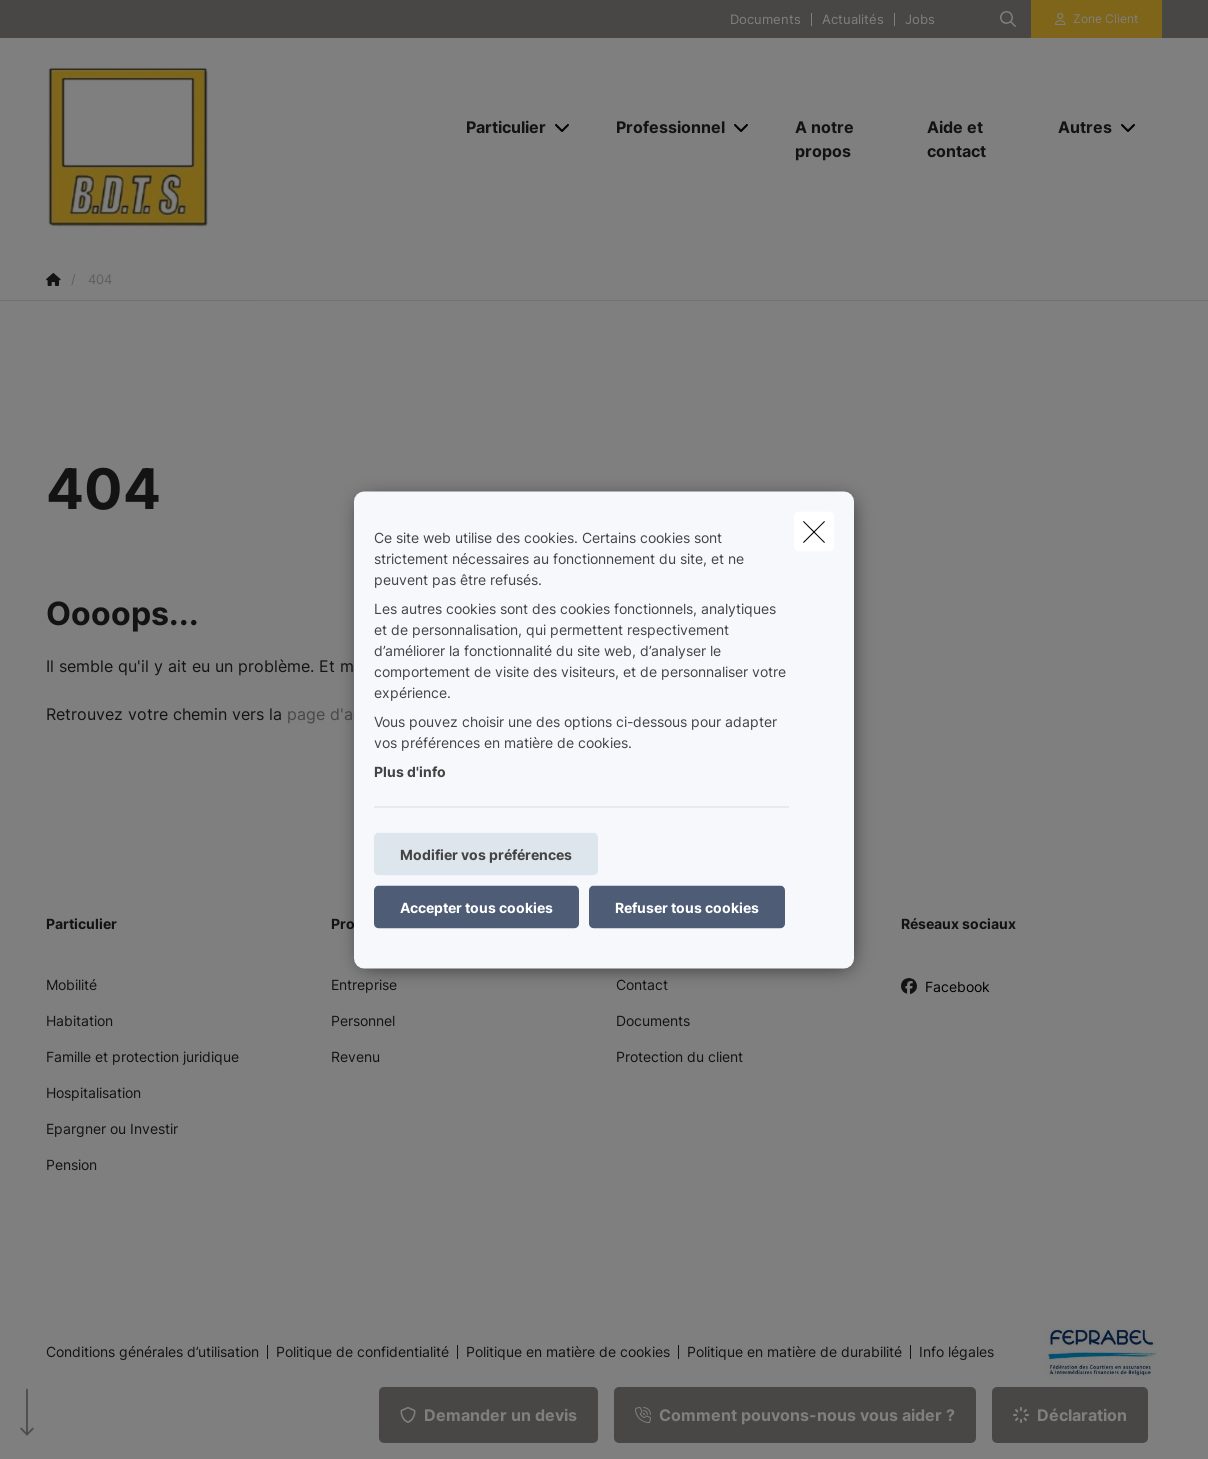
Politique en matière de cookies (568, 1352)
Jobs (920, 19)
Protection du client (679, 1056)
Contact (642, 984)
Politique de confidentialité (362, 1352)
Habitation (79, 1020)
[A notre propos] (841, 139)
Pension (71, 1164)
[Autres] (1077, 127)
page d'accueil (342, 714)
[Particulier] (498, 127)
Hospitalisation (93, 1092)
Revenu (355, 1056)
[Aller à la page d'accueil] (246, 138)
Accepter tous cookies (476, 906)
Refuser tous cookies (687, 906)
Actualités (853, 19)
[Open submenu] (563, 127)
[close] (814, 531)
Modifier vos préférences (486, 853)
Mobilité (71, 984)
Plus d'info (410, 770)
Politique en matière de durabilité (794, 1352)
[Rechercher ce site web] (1008, 19)
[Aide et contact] (973, 139)
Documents (765, 19)
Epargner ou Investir (112, 1128)
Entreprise (364, 984)
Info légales (956, 1352)
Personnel (363, 1020)
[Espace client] (1097, 19)
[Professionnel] (663, 127)
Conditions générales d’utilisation (152, 1352)
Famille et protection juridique (142, 1056)
